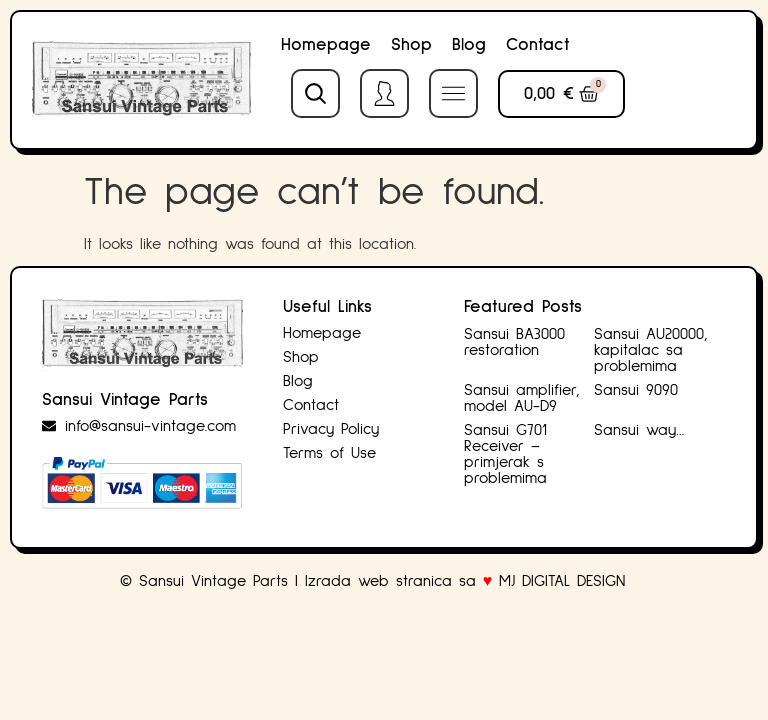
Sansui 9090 (636, 390)
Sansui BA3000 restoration (514, 342)
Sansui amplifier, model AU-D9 (522, 398)
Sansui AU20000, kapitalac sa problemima (651, 350)
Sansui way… (639, 430)
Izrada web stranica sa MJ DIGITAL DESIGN (469, 581)
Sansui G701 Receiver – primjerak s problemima (505, 454)
